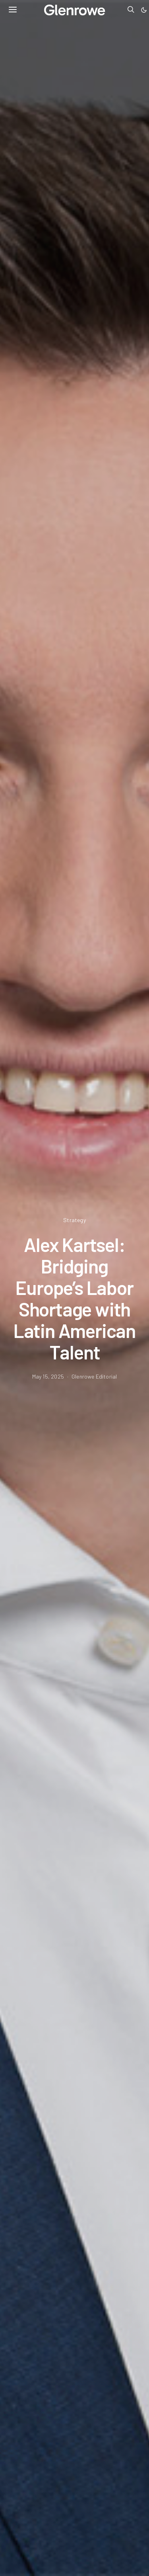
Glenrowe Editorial (94, 1376)
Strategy (74, 1220)
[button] (144, 10)
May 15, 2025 (48, 1376)
